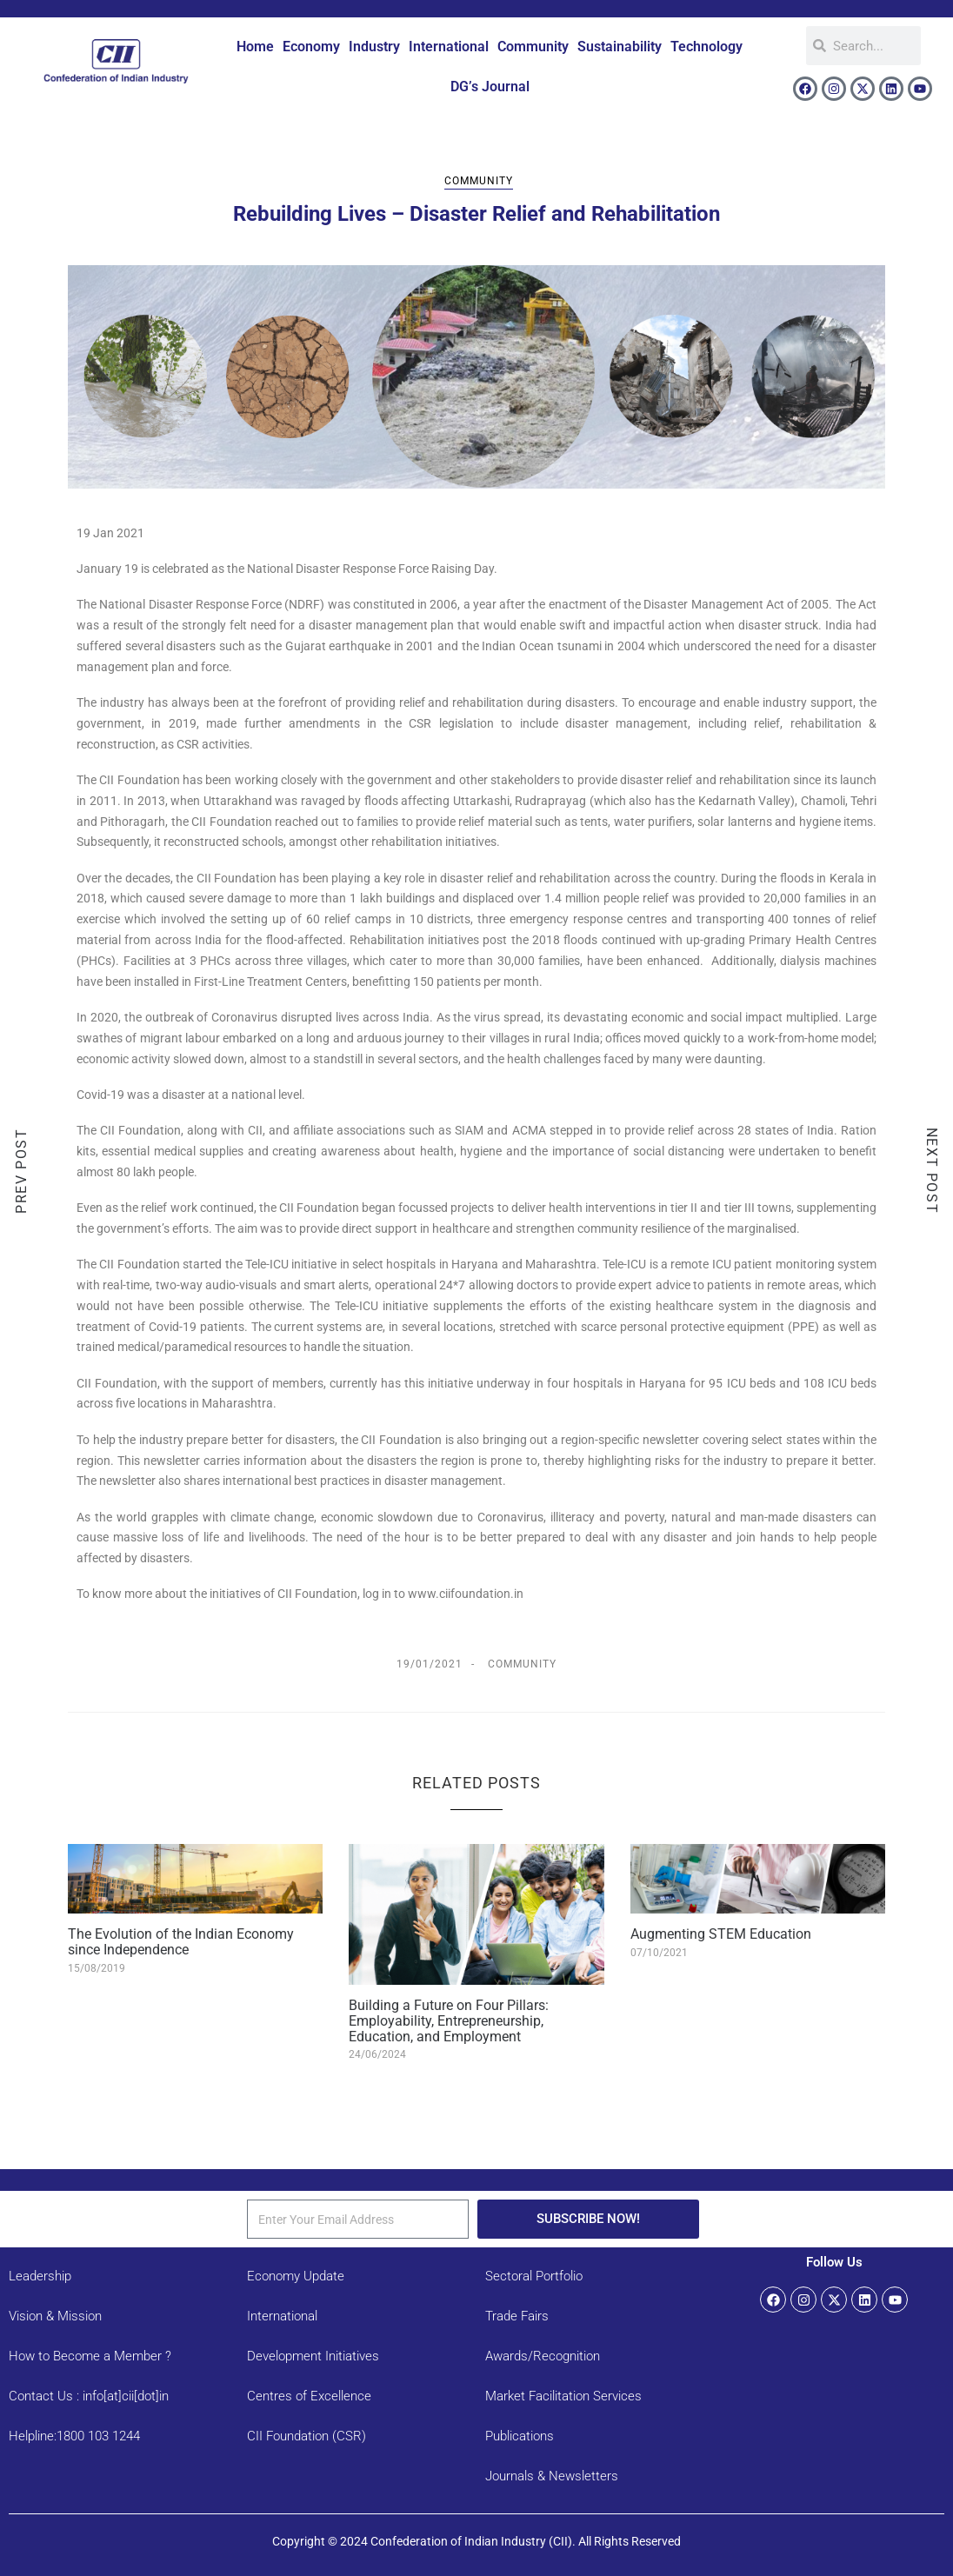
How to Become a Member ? (90, 2356)
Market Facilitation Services (563, 2396)
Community (533, 46)
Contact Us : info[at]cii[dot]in (89, 2396)
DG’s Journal (490, 86)
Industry (374, 46)
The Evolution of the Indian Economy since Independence (181, 1942)
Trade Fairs (517, 2316)
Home (255, 46)
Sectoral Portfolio (534, 2276)
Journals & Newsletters (551, 2476)
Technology (706, 46)
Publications (519, 2436)
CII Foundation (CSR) (306, 2436)
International (449, 46)
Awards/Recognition (542, 2356)
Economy (311, 46)
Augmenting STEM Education (720, 1934)
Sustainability (619, 46)
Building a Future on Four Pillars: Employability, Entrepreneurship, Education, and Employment (449, 2020)
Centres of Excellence (309, 2396)
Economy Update (295, 2276)
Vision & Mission (55, 2316)
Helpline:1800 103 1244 (74, 2436)
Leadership (40, 2276)
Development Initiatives (313, 2356)
